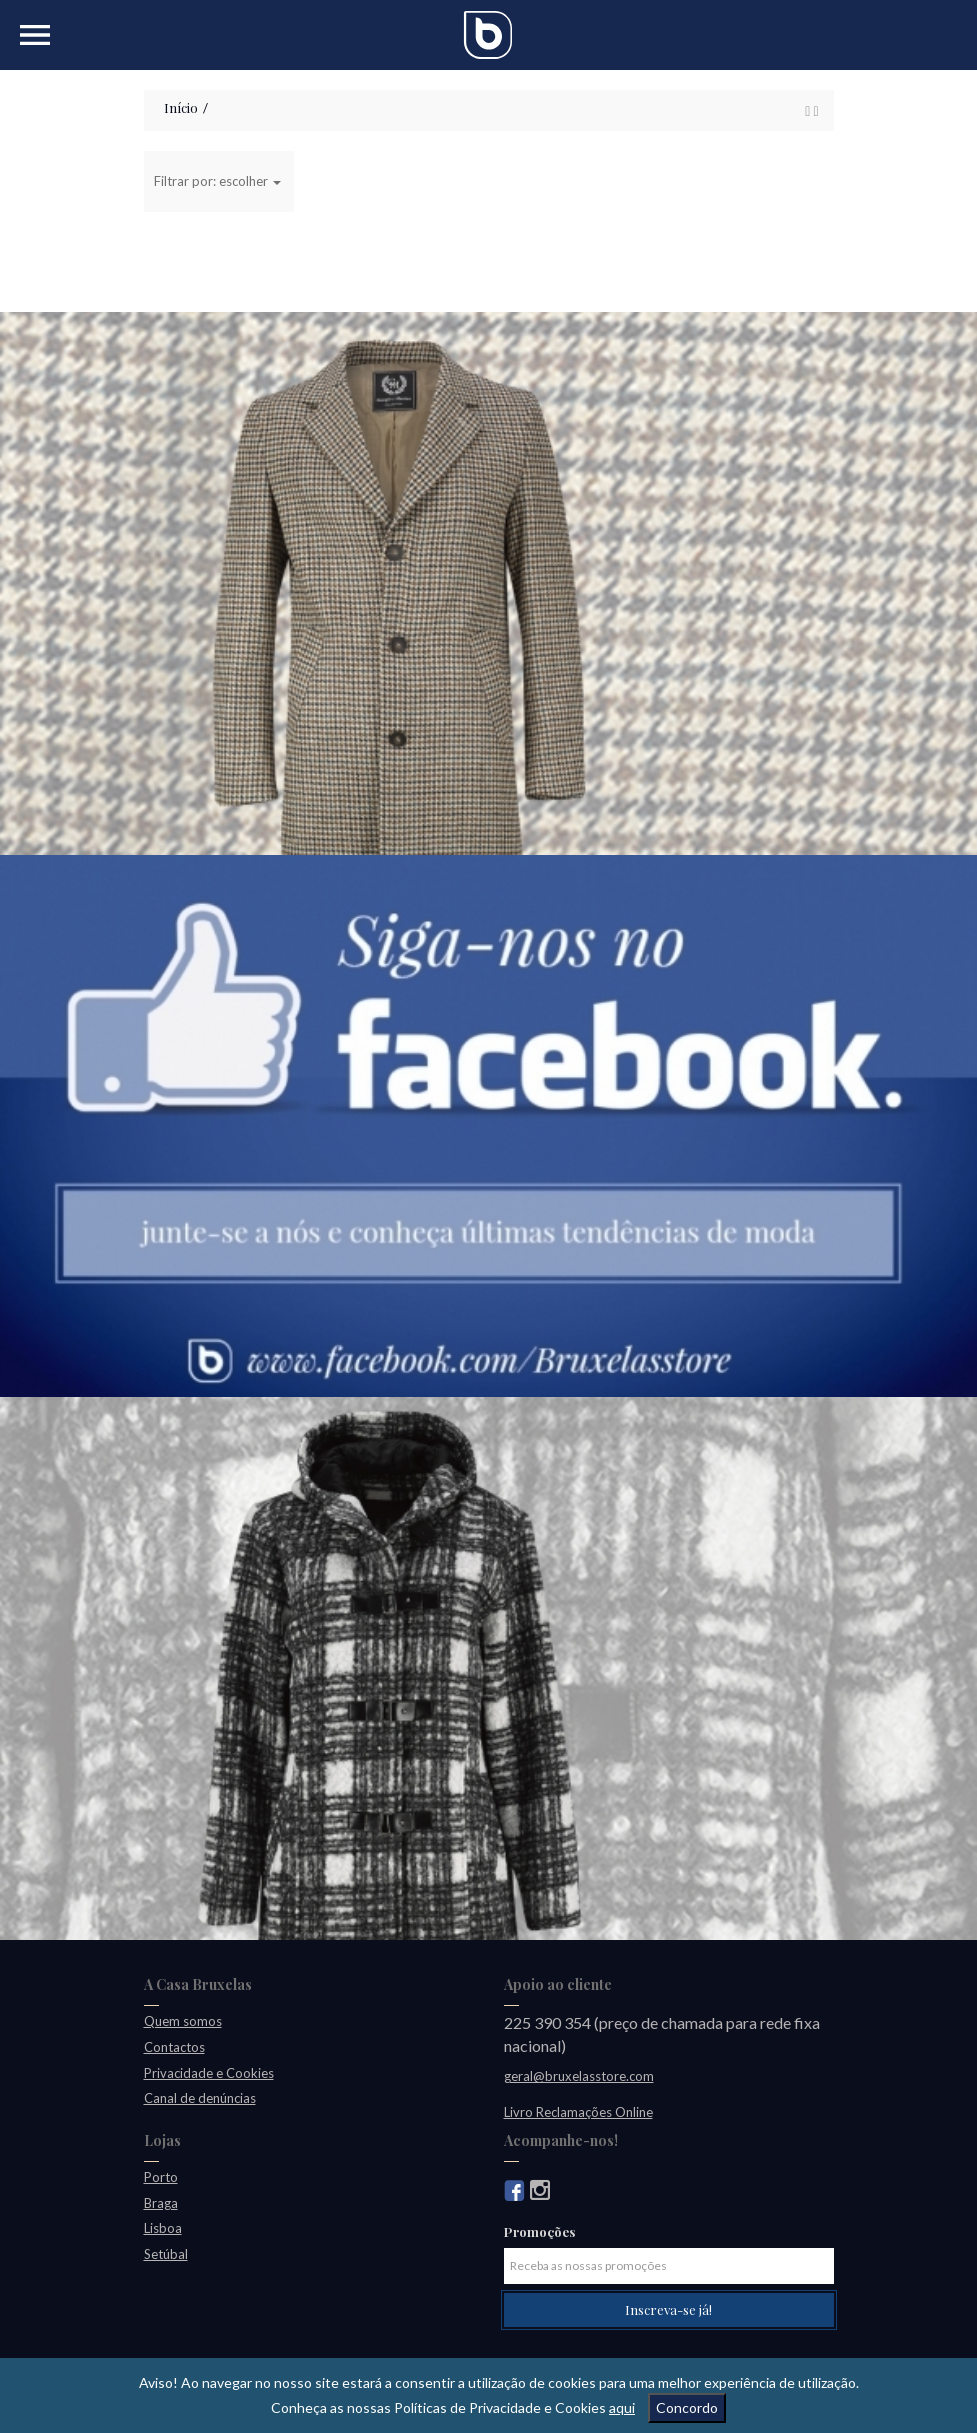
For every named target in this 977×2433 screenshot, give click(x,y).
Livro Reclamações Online (578, 2112)
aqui (622, 2407)
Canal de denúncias (200, 2098)
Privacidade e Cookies (209, 2073)
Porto (161, 2177)
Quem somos (183, 2021)
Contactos (174, 2047)
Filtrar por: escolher (217, 181)
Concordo (687, 2407)
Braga (161, 2203)
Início (181, 107)
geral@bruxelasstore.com (579, 2076)
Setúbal (166, 2254)
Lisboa (163, 2228)
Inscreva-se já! (668, 2309)
